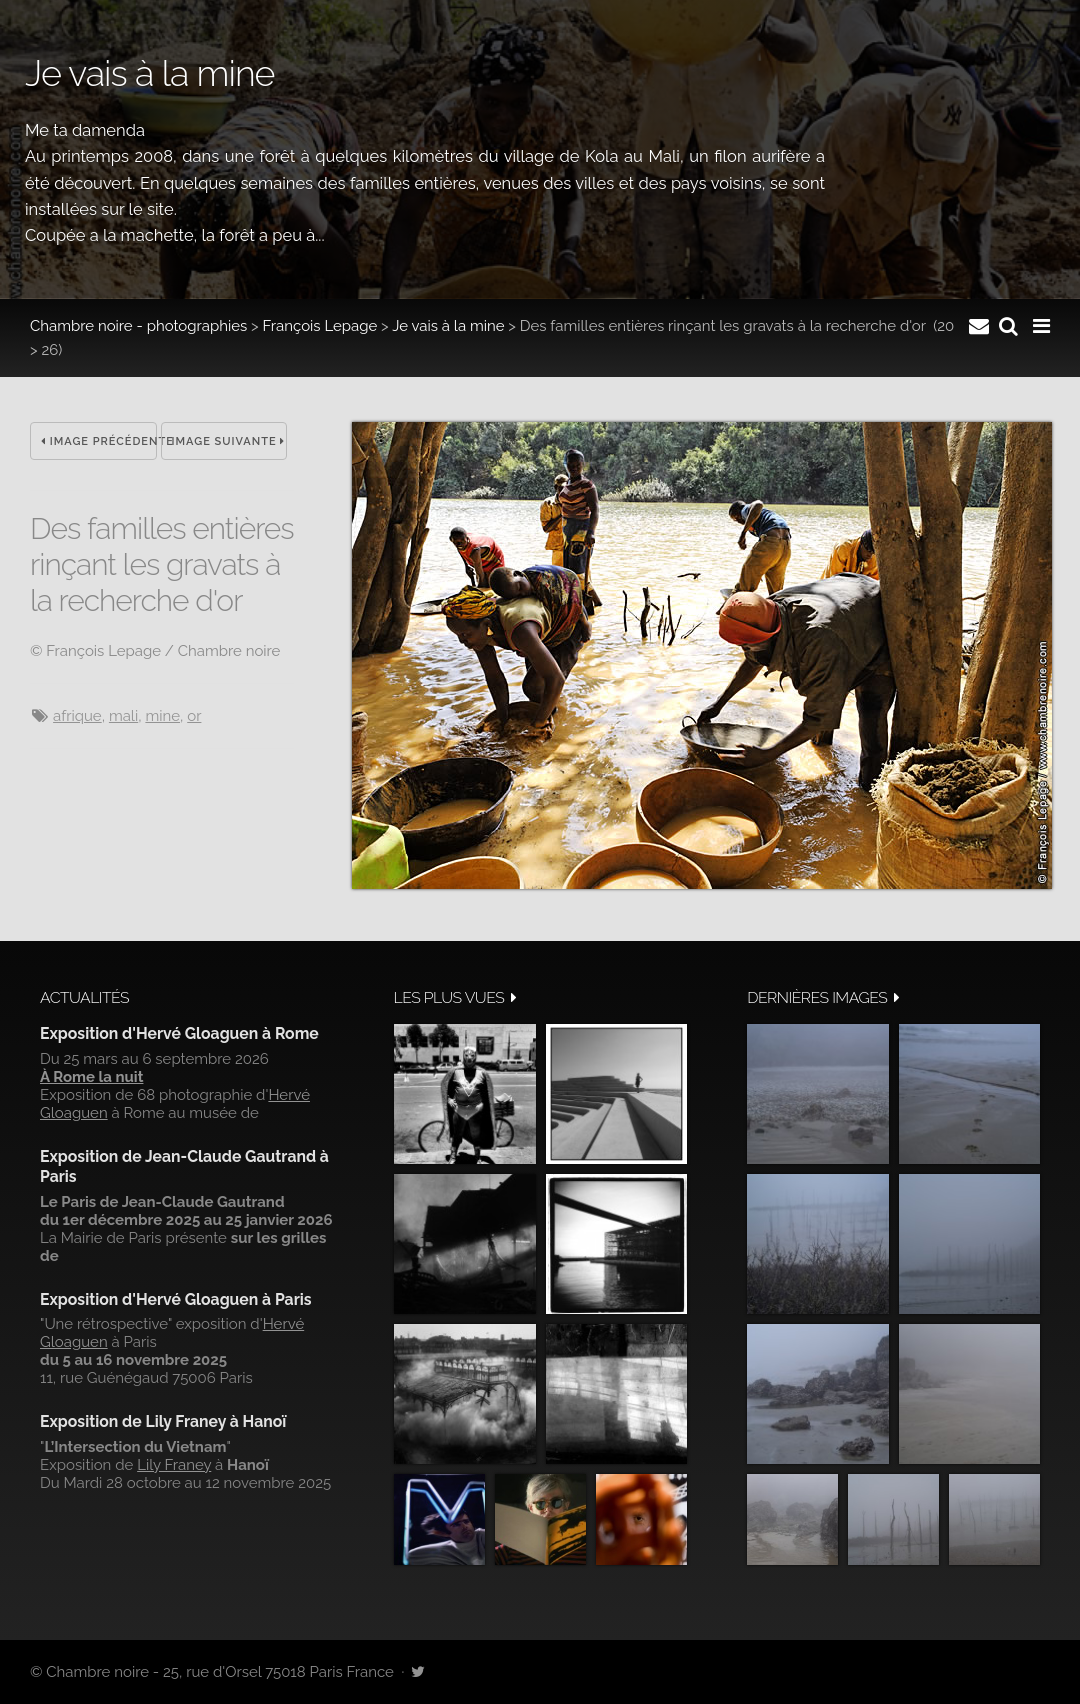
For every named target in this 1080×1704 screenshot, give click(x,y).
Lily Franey (174, 1465)
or (194, 716)
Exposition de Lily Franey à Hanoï (163, 1421)
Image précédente (99, 441)
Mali (123, 716)
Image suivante (229, 441)
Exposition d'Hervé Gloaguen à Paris (176, 1299)
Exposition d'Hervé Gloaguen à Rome (179, 1033)
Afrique (77, 716)
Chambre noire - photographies (138, 326)
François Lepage (320, 326)
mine (162, 716)
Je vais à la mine (448, 326)
